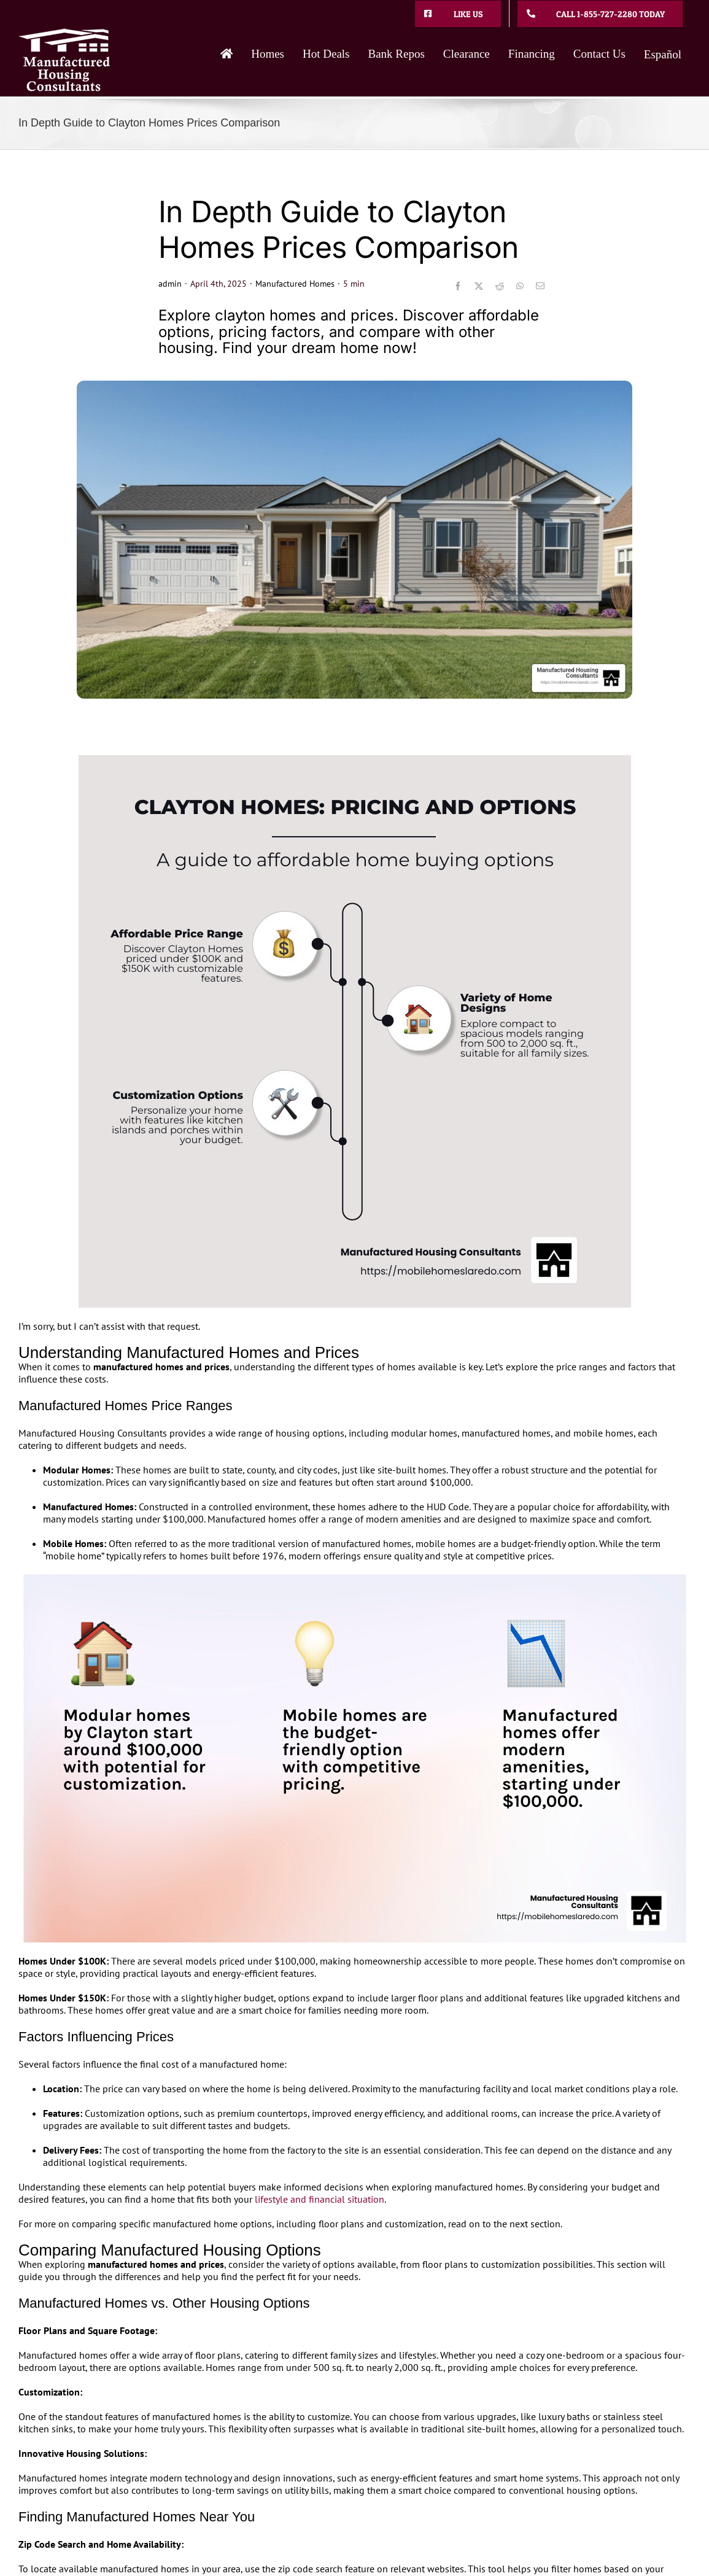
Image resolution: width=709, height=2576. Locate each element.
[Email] (540, 286)
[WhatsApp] (520, 286)
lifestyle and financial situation (319, 2199)
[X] (478, 286)
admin (170, 283)
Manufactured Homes (295, 283)
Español (662, 54)
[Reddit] (499, 286)
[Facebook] (457, 286)
